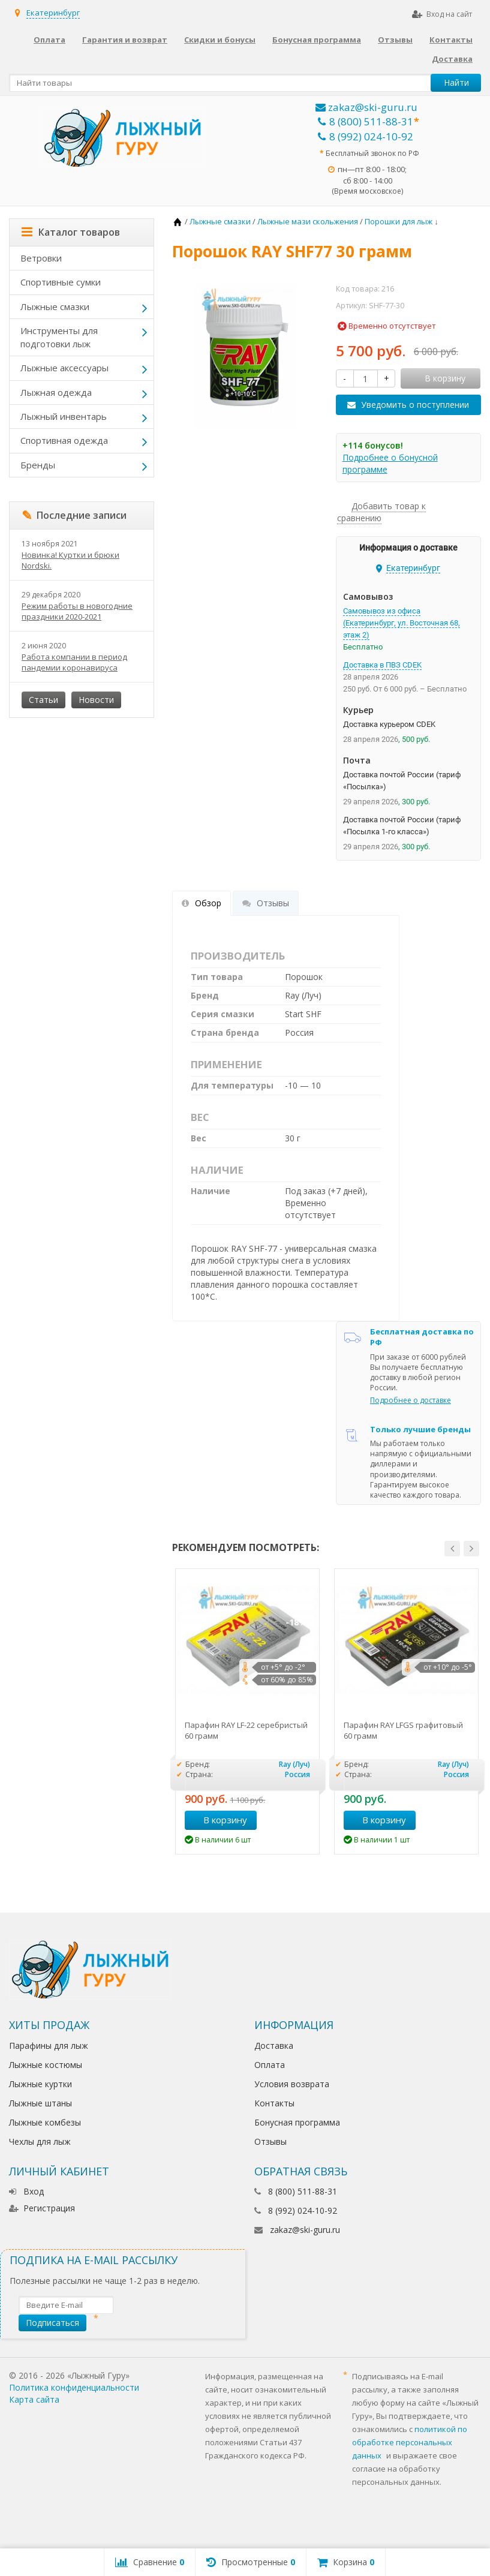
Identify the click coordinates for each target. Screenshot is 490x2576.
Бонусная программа (316, 39)
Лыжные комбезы (45, 2122)
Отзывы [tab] (265, 903)
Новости (96, 699)
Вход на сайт (442, 14)
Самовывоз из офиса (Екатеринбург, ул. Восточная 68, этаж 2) (401, 622)
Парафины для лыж (48, 2045)
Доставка (452, 58)
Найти (456, 82)
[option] (247, 1711)
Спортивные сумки (60, 282)
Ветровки (41, 258)
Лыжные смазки (54, 306)
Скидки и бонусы (219, 39)
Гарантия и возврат (124, 39)
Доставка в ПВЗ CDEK (382, 664)
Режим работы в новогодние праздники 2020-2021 (77, 611)
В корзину (218, 1820)
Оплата (49, 39)
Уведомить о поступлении (415, 404)
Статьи (43, 699)
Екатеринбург (53, 12)
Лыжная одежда (56, 392)
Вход (26, 2191)
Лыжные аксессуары (64, 368)
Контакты (451, 39)
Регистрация (42, 2208)
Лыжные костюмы (45, 2064)
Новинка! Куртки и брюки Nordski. (70, 560)
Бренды (37, 465)
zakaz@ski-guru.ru (366, 107)
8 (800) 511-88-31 (365, 121)
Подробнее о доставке (410, 1400)
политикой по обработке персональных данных (409, 2442)
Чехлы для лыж (40, 2141)
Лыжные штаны (40, 2103)
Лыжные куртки (40, 2084)
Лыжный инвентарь (63, 416)
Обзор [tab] (201, 903)
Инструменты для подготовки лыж (59, 336)
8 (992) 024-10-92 (365, 136)
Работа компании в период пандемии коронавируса (74, 662)
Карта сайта (34, 2399)
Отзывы (395, 39)
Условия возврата (291, 2084)
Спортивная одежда (64, 440)
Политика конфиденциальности (74, 2387)
